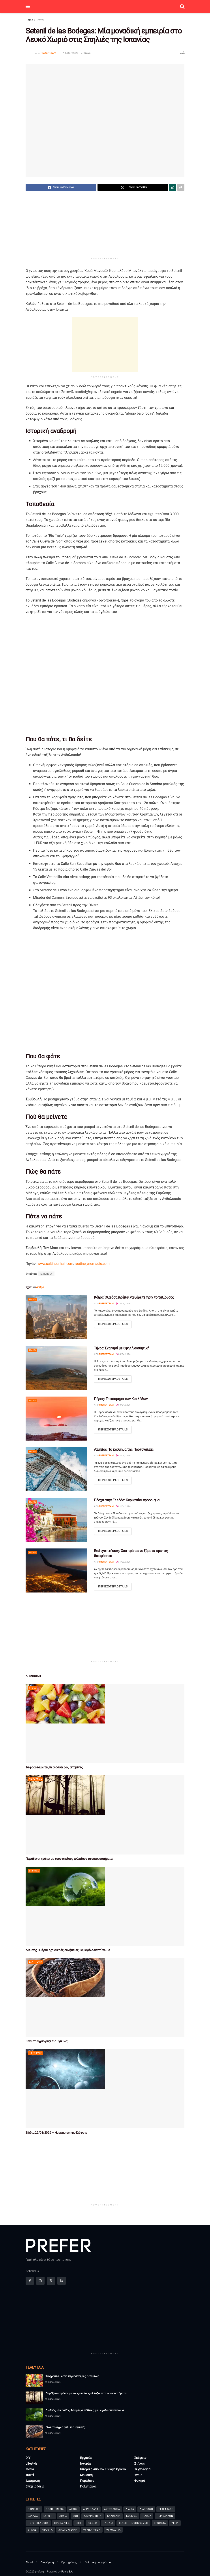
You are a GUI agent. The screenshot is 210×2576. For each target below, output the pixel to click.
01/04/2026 (123, 1506)
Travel (40, 20)
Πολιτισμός (88, 2477)
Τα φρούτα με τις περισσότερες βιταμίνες (54, 1767)
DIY (28, 2448)
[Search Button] (182, 6)
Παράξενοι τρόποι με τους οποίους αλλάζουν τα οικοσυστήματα (69, 1858)
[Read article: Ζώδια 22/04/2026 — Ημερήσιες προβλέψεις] (105, 2088)
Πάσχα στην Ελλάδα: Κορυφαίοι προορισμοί (127, 1500)
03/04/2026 (123, 1405)
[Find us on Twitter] (51, 2271)
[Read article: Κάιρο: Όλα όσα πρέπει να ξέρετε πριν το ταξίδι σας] (56, 1317)
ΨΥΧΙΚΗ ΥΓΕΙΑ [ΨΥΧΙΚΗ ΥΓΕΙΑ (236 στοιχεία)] (91, 2520)
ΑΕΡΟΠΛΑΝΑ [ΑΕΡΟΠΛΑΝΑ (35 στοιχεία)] (91, 2499)
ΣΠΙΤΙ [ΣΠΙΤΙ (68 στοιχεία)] (79, 2513)
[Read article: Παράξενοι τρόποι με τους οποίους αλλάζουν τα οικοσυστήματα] (105, 1814)
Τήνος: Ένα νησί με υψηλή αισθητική (121, 1348)
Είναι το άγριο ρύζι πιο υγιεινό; (47, 2041)
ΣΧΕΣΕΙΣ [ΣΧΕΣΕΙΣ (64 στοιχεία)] (93, 2513)
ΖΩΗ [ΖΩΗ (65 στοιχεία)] (75, 2506)
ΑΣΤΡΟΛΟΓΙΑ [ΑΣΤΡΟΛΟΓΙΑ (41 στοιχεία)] (112, 2499)
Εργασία (86, 2448)
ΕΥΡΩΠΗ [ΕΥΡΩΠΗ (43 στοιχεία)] (48, 2506)
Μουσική (86, 2465)
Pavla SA (66, 2561)
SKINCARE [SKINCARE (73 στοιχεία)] (34, 2499)
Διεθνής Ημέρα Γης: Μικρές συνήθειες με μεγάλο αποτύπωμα (68, 1950)
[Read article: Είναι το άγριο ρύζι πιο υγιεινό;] (105, 1997)
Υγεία (32, 1688)
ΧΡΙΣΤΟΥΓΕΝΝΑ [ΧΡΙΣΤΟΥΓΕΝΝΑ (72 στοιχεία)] (67, 2520)
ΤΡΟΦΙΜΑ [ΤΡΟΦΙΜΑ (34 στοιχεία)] (160, 2513)
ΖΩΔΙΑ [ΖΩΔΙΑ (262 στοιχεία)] (63, 2506)
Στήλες (139, 2454)
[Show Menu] (28, 6)
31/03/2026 (123, 1562)
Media (30, 2460)
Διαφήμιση (47, 2552)
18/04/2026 (123, 1303)
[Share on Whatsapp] (172, 187)
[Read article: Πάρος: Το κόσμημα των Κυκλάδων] (56, 1419)
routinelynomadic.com (92, 1264)
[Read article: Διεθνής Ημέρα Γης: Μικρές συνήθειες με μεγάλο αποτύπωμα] (105, 1906)
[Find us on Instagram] (40, 2271)
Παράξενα (35, 1779)
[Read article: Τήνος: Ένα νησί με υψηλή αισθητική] (56, 1368)
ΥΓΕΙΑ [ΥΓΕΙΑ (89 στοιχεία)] (174, 2513)
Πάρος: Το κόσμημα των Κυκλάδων (121, 1399)
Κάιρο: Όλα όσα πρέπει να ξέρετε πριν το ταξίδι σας (134, 1297)
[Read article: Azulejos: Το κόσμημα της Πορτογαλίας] (56, 1469)
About (29, 2552)
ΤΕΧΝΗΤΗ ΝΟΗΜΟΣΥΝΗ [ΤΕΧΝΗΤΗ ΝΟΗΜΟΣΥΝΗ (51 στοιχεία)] (133, 2513)
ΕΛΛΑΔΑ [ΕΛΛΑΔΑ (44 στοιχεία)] (33, 2506)
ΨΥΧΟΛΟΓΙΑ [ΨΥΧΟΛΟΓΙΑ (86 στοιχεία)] (113, 2520)
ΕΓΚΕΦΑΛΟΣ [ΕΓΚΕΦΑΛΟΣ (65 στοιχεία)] (166, 2499)
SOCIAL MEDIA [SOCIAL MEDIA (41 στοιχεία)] (55, 2499)
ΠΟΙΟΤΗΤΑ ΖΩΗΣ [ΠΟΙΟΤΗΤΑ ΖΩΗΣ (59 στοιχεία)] (38, 2513)
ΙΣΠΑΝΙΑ (46, 1273)
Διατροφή (35, 1961)
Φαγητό (139, 2471)
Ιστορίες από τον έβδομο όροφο (103, 2460)
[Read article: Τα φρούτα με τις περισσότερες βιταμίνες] (105, 1723)
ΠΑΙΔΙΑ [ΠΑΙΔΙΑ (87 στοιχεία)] (146, 2506)
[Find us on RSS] (61, 2271)
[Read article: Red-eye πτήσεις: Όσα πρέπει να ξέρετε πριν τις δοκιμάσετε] (56, 1570)
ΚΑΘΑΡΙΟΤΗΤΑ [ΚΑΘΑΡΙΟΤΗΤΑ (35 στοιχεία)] (92, 2506)
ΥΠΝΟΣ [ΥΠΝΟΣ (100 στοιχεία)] (32, 2520)
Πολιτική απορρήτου (97, 2552)
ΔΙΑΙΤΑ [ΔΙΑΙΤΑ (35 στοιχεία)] (130, 2499)
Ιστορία (85, 2454)
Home (29, 20)
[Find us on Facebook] (30, 2271)
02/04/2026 (123, 1455)
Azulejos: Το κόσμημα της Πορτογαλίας (124, 1449)
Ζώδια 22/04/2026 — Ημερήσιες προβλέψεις (56, 2132)
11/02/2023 (70, 53)
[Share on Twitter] (133, 187)
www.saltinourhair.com (55, 1264)
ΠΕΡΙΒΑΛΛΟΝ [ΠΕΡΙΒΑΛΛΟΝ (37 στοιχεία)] (165, 2506)
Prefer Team (48, 53)
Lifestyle (35, 2053)
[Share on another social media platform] (180, 187)
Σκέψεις (34, 1870)
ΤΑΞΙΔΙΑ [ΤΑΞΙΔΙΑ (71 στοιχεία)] (108, 2513)
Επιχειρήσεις (35, 2477)
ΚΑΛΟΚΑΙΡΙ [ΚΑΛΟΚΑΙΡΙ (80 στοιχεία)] (114, 2506)
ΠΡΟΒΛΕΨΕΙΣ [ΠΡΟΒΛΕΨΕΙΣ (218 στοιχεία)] (62, 2513)
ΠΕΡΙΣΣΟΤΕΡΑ (113, 1324)
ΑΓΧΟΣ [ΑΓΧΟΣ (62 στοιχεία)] (73, 2499)
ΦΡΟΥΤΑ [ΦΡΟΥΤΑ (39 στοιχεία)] (47, 2520)
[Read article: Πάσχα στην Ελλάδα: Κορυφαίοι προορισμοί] (56, 1520)
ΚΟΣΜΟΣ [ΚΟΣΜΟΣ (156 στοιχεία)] (131, 2506)
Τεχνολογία (142, 2460)
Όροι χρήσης (69, 2552)
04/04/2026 (123, 1354)
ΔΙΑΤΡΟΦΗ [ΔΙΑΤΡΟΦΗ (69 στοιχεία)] (146, 2499)
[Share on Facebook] (61, 187)
